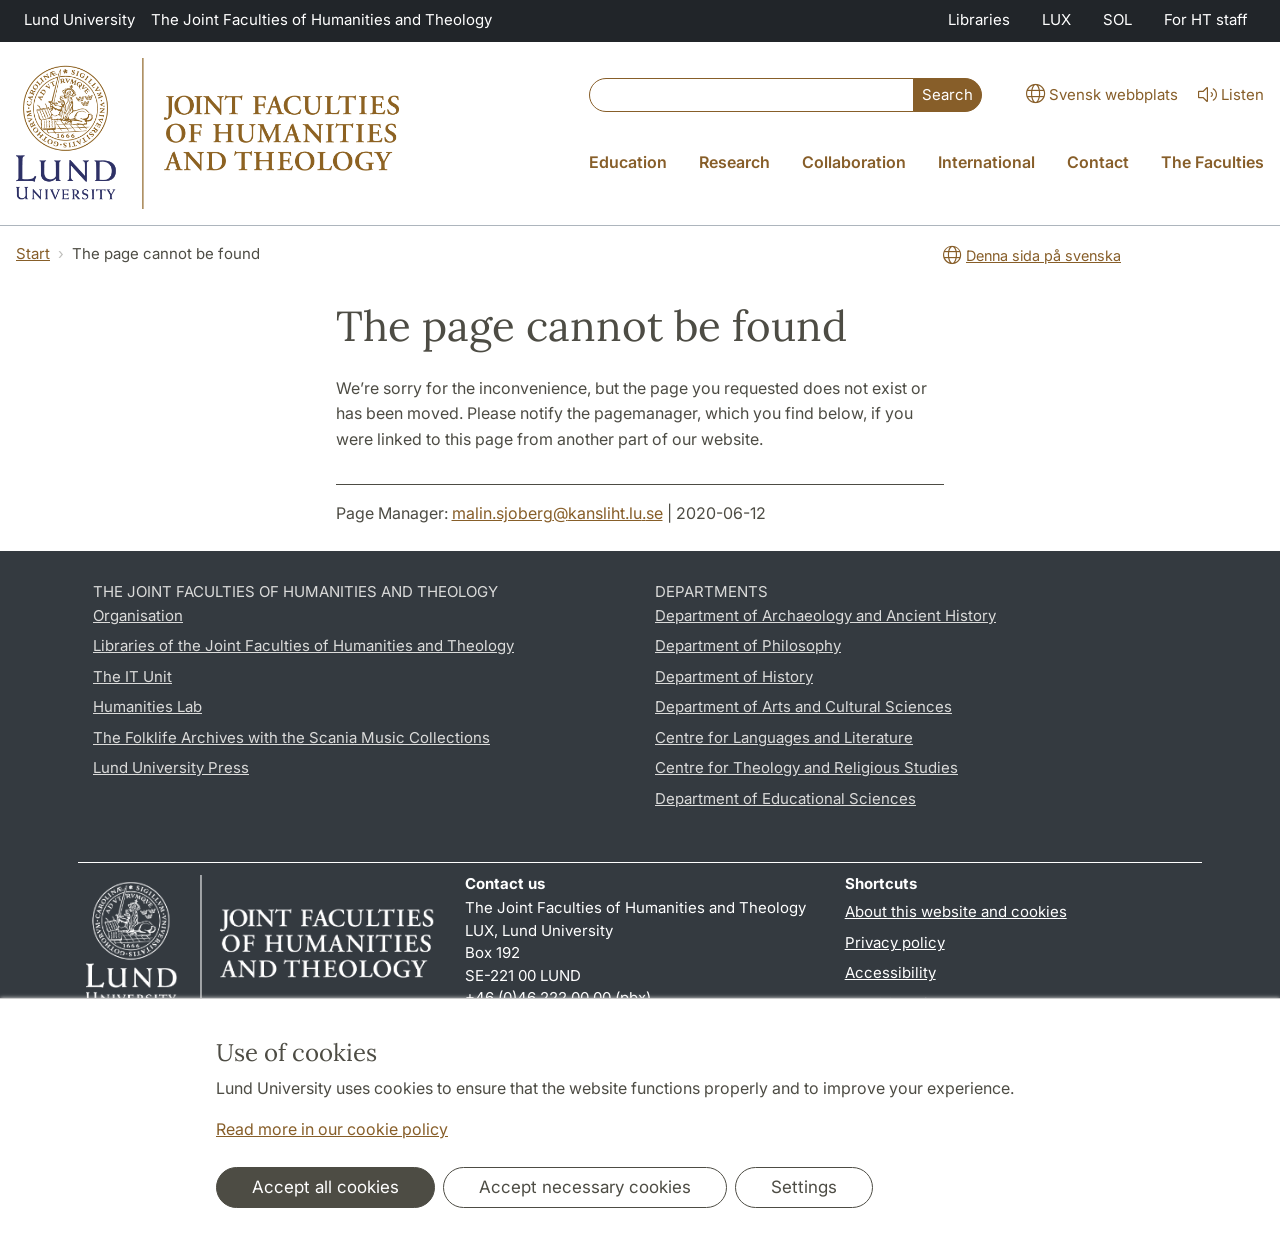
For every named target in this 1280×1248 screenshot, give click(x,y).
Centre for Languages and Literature (784, 737)
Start (33, 253)
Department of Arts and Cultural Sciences (803, 706)
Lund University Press (171, 767)
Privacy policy (895, 942)
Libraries (979, 19)
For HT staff (1206, 19)
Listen (1229, 95)
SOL (1117, 19)
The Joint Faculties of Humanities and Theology (321, 19)
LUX (1056, 19)
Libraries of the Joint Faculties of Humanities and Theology (303, 645)
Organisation (138, 615)
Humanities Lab (147, 706)
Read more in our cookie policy (332, 1129)
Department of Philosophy (748, 645)
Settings (804, 1187)
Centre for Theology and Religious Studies (806, 767)
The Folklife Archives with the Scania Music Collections (291, 737)
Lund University (79, 19)
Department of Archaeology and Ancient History (825, 615)
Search (947, 94)
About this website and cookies (956, 911)
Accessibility (890, 972)
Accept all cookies (325, 1187)
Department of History (734, 676)
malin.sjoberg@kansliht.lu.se (557, 513)
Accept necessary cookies (585, 1187)
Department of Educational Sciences (785, 798)
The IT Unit (132, 676)
